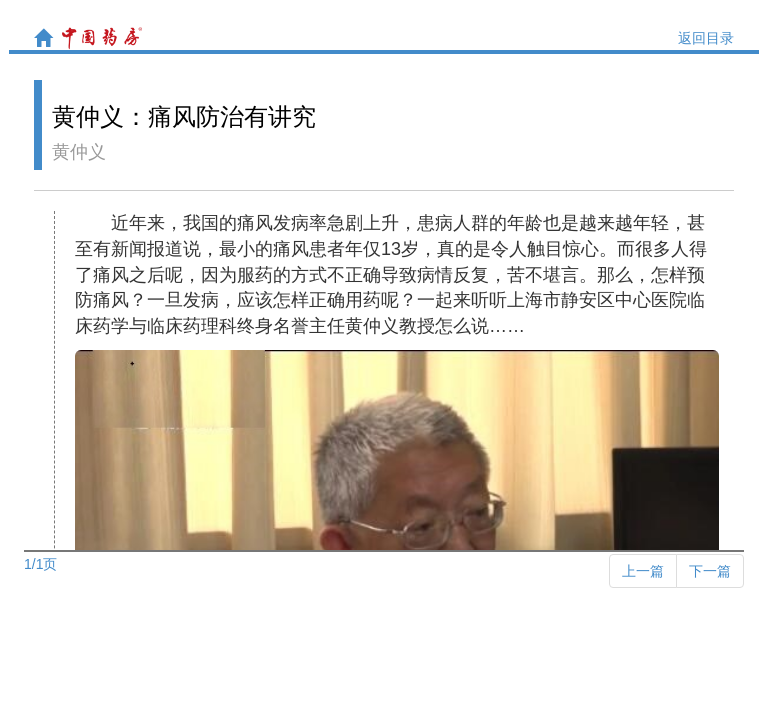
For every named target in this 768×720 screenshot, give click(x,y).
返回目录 (706, 38)
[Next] (710, 571)
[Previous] (643, 571)
